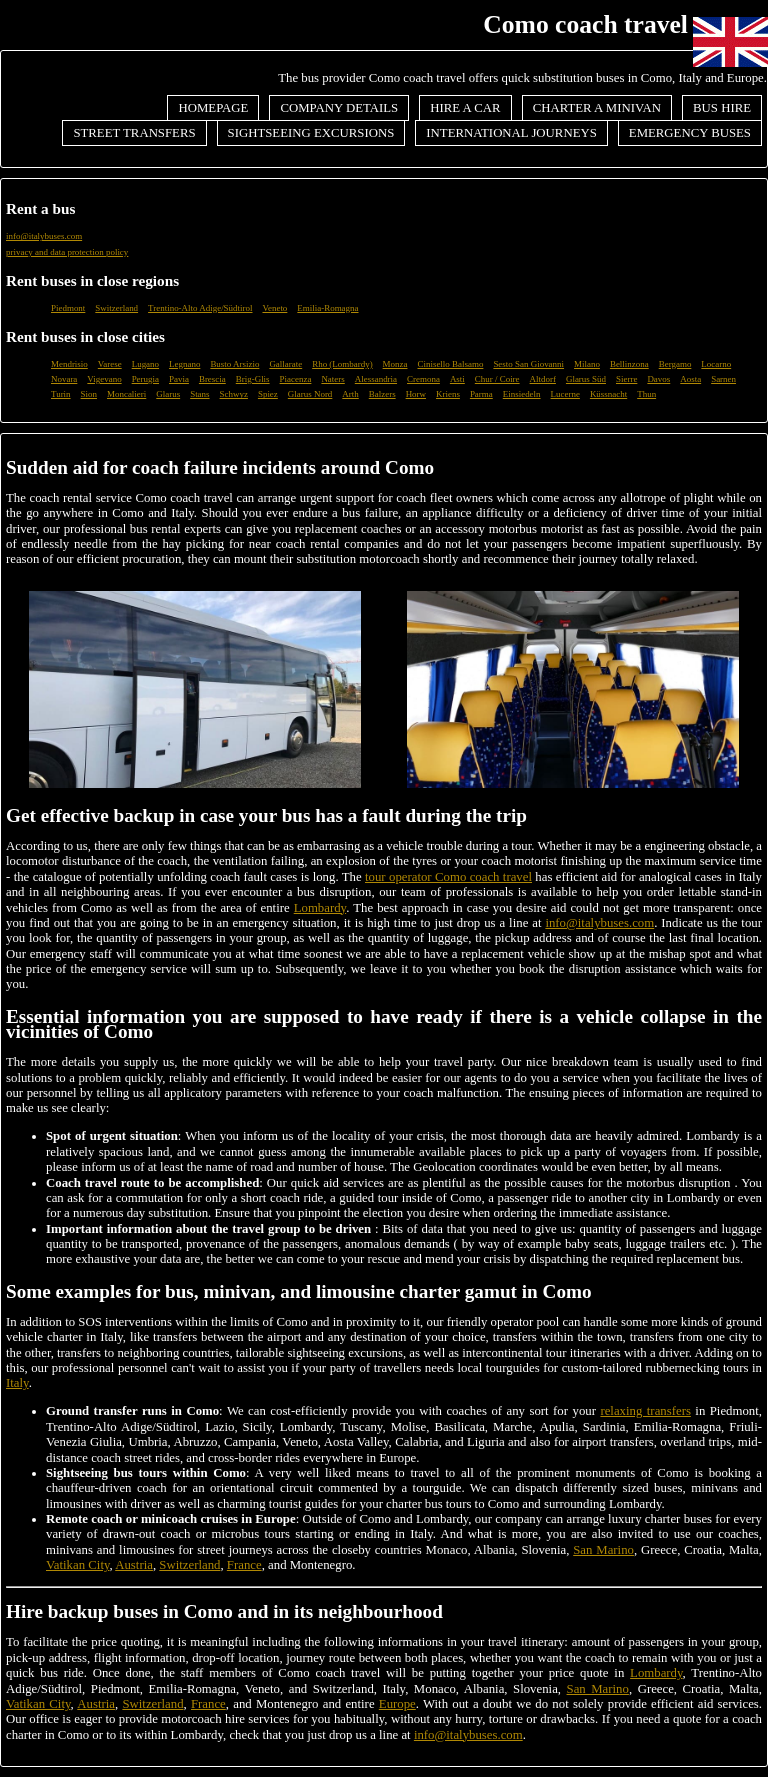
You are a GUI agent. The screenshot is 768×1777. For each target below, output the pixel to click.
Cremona (423, 379)
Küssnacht (608, 394)
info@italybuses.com (44, 236)
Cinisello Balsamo (450, 364)
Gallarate (285, 364)
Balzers (382, 394)
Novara (64, 379)
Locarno (716, 364)
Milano (587, 364)
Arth (350, 394)
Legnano (184, 364)
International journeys (511, 133)
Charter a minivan (597, 108)
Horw (416, 394)
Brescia (212, 379)
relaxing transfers (645, 1411)
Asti (457, 379)
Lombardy (320, 908)
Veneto (274, 308)
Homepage (213, 108)
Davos (658, 379)
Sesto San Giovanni (528, 364)
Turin (61, 394)
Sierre (626, 379)
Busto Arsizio (234, 364)
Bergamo (675, 364)
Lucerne (565, 394)
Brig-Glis (253, 379)
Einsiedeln (522, 394)
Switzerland (116, 308)
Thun (646, 394)
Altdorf (543, 379)
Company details (339, 108)
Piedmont (68, 308)
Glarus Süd (586, 379)
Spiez (268, 394)
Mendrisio (69, 364)
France (244, 1565)
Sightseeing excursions (311, 133)
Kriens (448, 394)
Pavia (179, 379)
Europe (397, 1704)
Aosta (690, 379)
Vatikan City (78, 1565)
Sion (89, 394)
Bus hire (722, 108)
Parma (481, 394)
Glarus (168, 394)
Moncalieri (126, 394)
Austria (134, 1565)
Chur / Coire (497, 379)
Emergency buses (690, 133)
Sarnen (723, 379)
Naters (332, 379)
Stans (199, 394)
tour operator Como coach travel (448, 877)
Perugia (145, 379)
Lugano (145, 364)
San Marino (603, 1550)
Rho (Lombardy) (342, 364)
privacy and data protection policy (67, 252)
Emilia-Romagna (327, 308)
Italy (17, 1383)
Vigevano (104, 379)
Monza (395, 364)
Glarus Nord (310, 394)
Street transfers (134, 133)
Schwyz (234, 394)
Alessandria (376, 379)
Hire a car (465, 108)
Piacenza (296, 379)
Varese (110, 364)
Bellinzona (629, 364)
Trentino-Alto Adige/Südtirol (200, 308)
